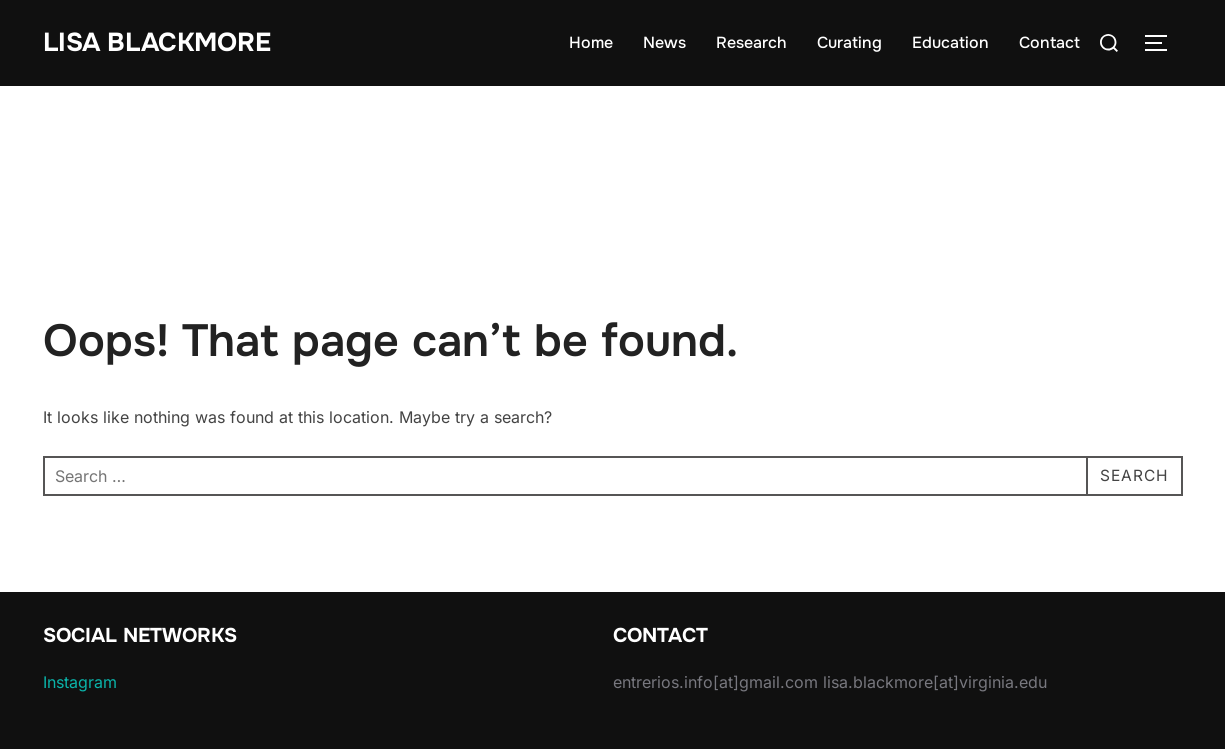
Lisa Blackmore (157, 42)
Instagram (80, 682)
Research (751, 42)
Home (591, 42)
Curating (849, 42)
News (664, 42)
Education (950, 42)
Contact (1049, 42)
